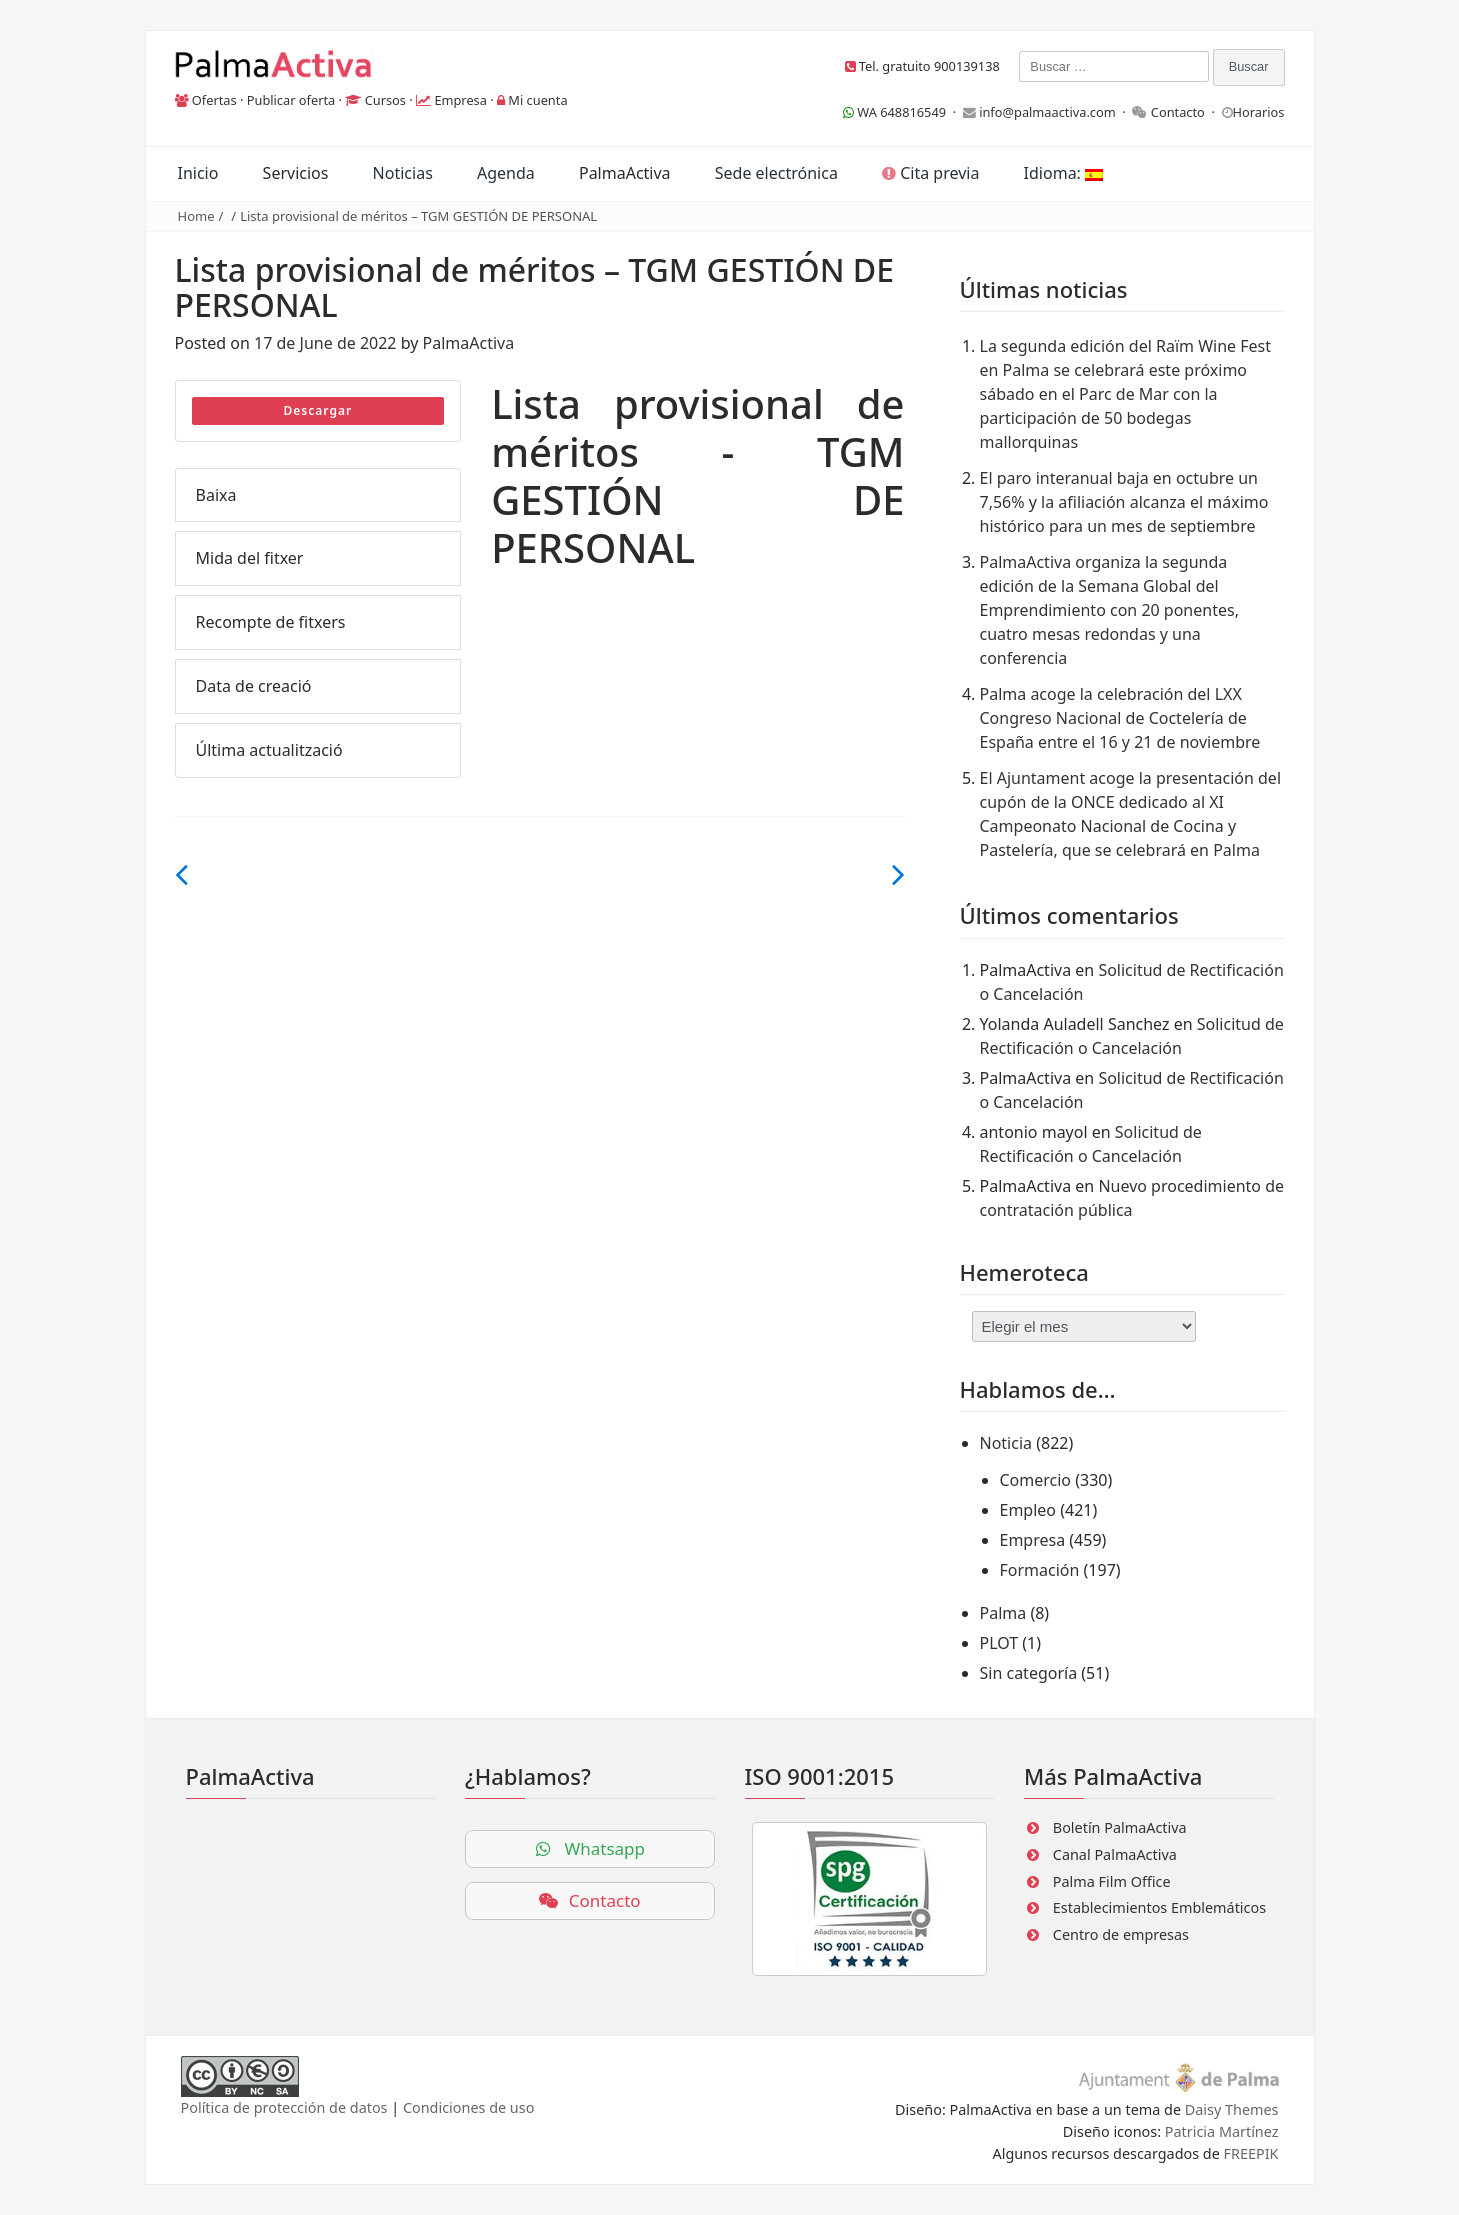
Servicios (296, 173)
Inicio (198, 173)
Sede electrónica (776, 173)
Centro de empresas (1121, 1934)
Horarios (1259, 112)
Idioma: (1063, 173)
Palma (1003, 1613)
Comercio (1036, 1480)
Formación (1040, 1570)
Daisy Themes (1232, 2109)
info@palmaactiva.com (1047, 112)
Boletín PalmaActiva (1120, 1827)
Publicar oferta (291, 100)
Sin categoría (1029, 1673)
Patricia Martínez (1222, 2131)
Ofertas (214, 100)
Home (196, 216)
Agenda (506, 173)
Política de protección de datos (284, 2107)
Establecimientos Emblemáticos (1159, 1907)
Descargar (318, 410)
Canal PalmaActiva (1115, 1854)
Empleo (1028, 1510)
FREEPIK (1251, 2153)
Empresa (460, 100)
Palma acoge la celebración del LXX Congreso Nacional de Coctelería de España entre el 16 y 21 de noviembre (1120, 718)
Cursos (385, 100)
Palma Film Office (1112, 1881)
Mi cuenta (537, 100)
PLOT (999, 1643)
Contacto (1178, 112)
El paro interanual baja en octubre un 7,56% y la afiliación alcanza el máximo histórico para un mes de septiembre (1124, 502)
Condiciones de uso (468, 2107)
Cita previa (930, 173)
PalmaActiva (625, 173)
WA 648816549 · (903, 112)
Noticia (1006, 1443)
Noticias (403, 173)
